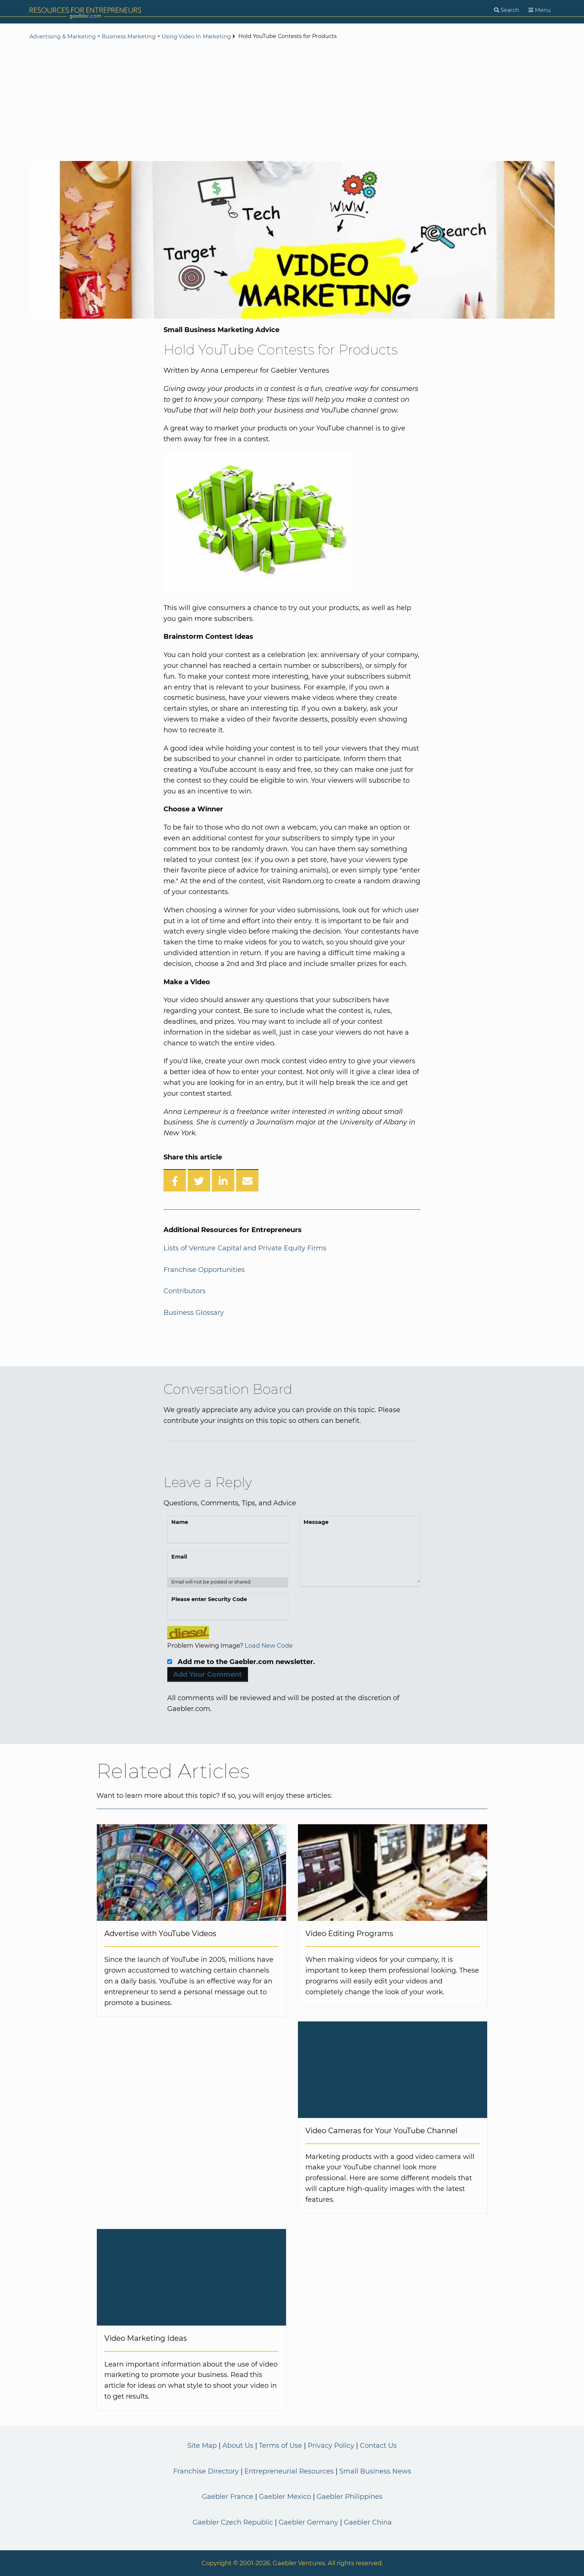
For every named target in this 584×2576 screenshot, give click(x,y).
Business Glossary (194, 1312)
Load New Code (269, 1645)
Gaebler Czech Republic (233, 2522)
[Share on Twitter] (199, 1180)
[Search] (506, 10)
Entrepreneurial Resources (289, 2471)
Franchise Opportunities (204, 1270)
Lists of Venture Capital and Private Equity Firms (245, 1248)
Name (179, 1522)
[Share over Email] (247, 1180)
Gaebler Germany (308, 2522)
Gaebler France (227, 2497)
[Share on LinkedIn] (223, 1180)
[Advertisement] (292, 101)
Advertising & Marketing (62, 36)
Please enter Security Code (209, 1599)
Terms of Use (280, 2445)
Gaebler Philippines (350, 2497)
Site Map (202, 2445)
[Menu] (540, 10)
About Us (237, 2445)
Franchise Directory (206, 2471)
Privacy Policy (331, 2445)
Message (316, 1522)
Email (179, 1556)
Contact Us (378, 2445)
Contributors (185, 1291)
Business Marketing (129, 36)
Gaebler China (368, 2522)
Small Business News (375, 2471)
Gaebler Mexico (285, 2497)
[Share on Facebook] (175, 1180)
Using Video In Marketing (196, 36)
